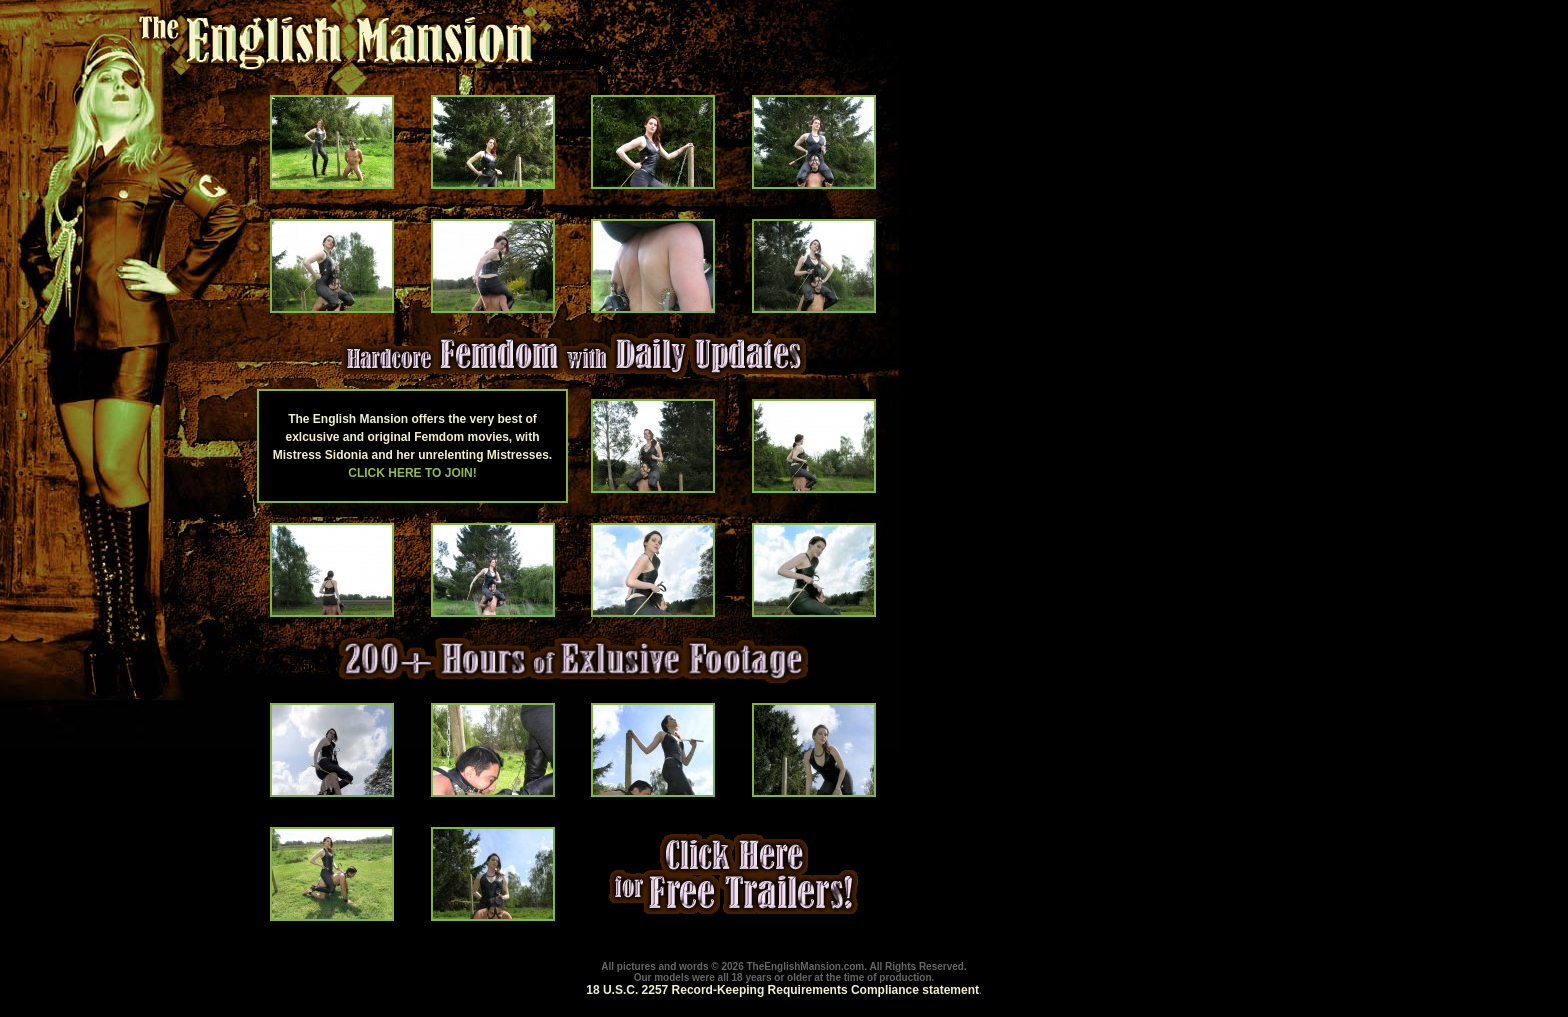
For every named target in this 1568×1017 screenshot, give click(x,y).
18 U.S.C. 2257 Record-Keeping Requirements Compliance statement (782, 990)
